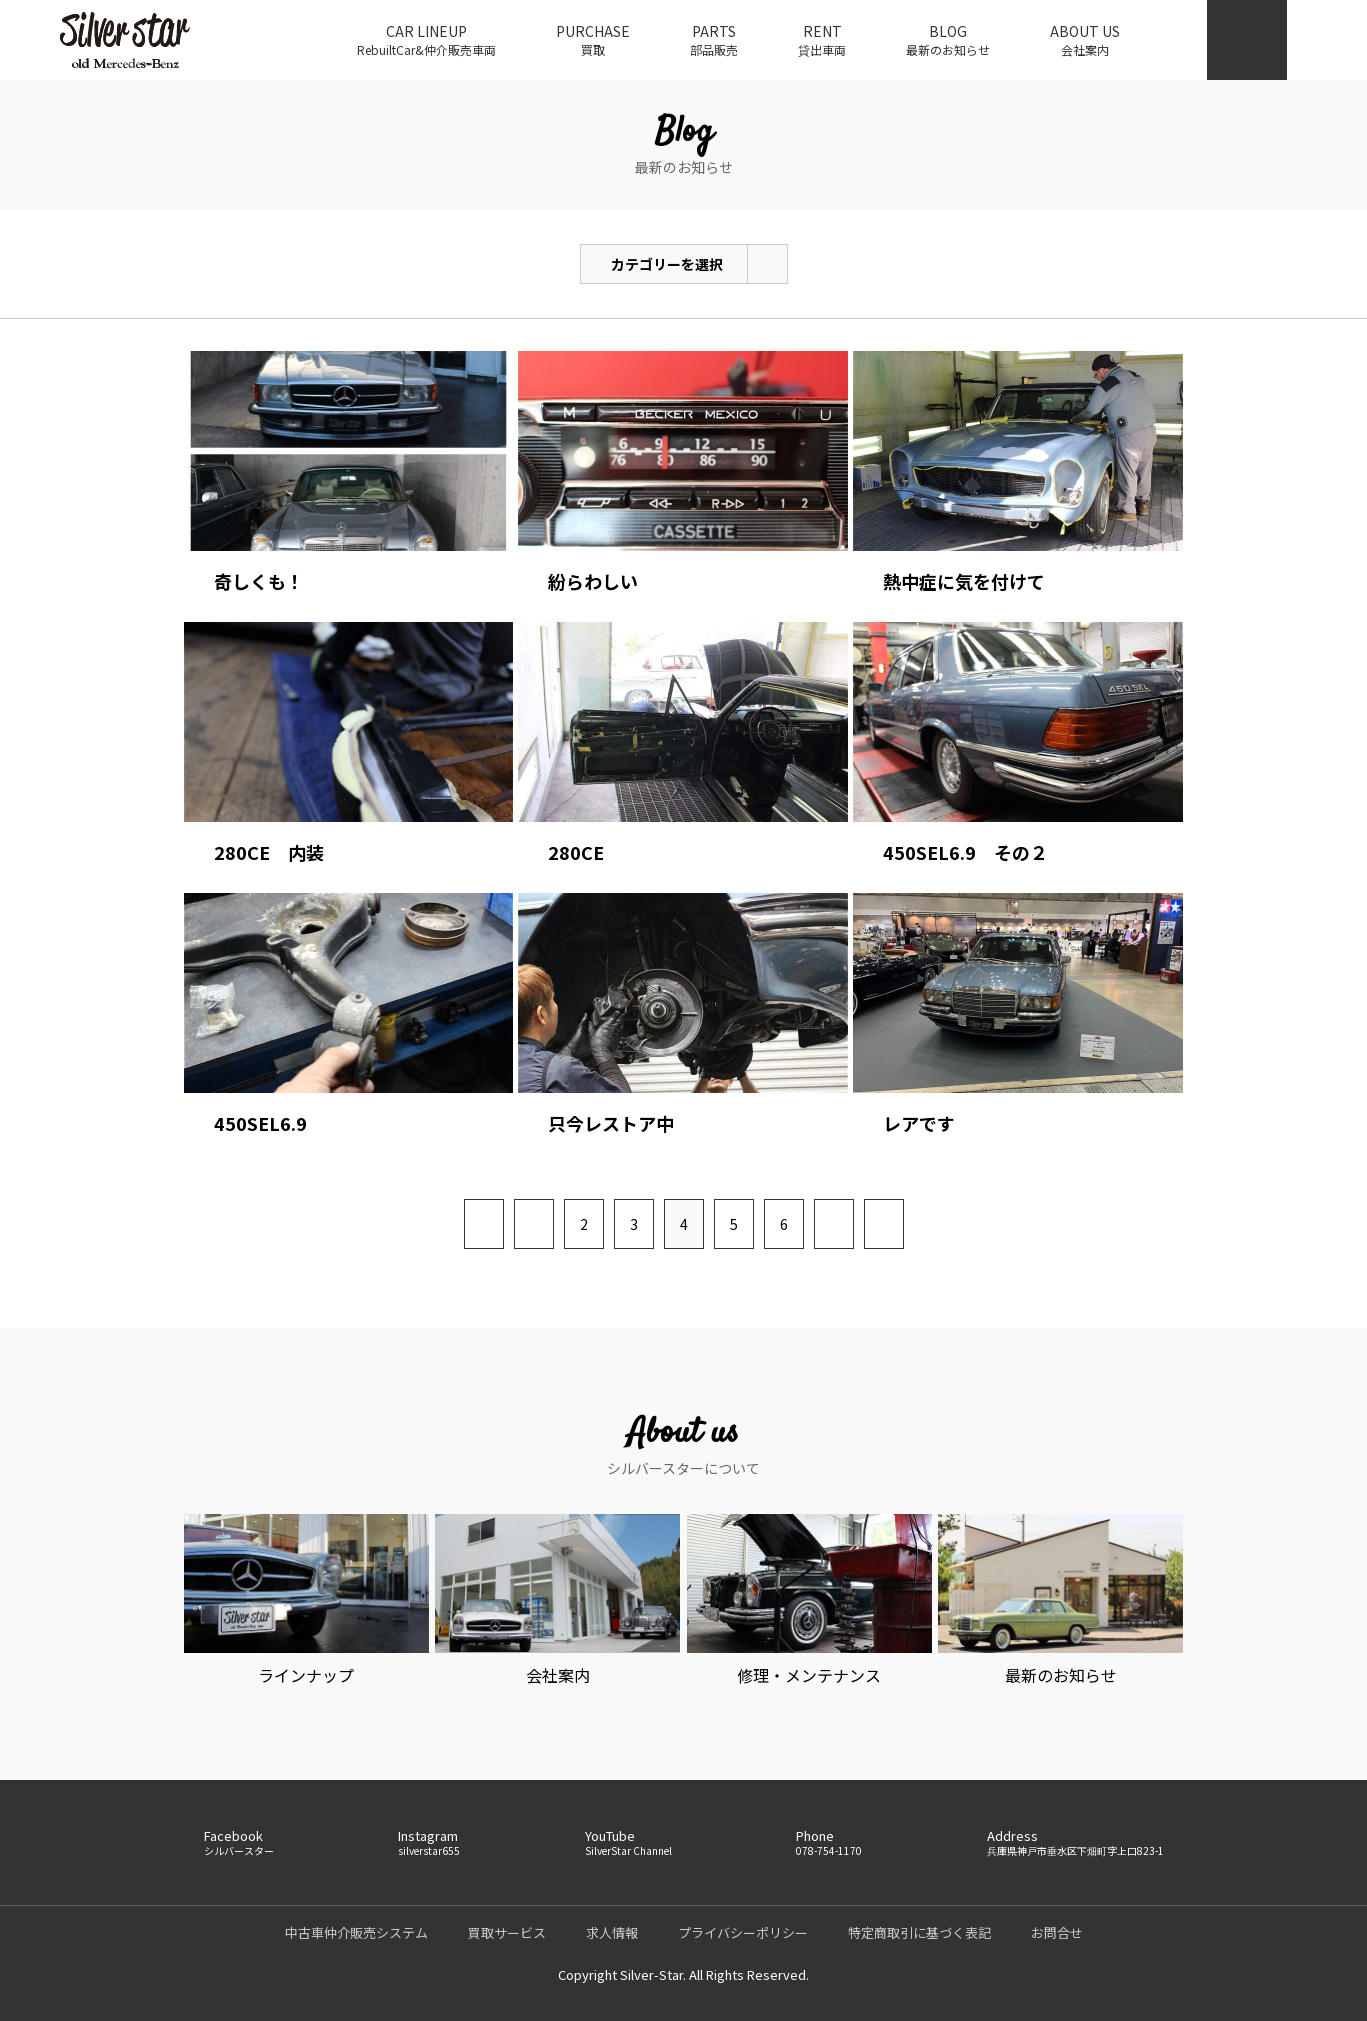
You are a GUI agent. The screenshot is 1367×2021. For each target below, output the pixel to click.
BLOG (948, 40)
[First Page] (484, 1224)
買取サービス (507, 1932)
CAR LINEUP (426, 40)
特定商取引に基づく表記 (919, 1932)
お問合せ (1057, 1932)
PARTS (714, 40)
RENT (822, 40)
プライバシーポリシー (743, 1932)
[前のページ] (534, 1224)
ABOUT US (1085, 40)
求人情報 (612, 1932)
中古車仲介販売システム (356, 1932)
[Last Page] (884, 1224)
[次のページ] (834, 1224)
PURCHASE (593, 40)
